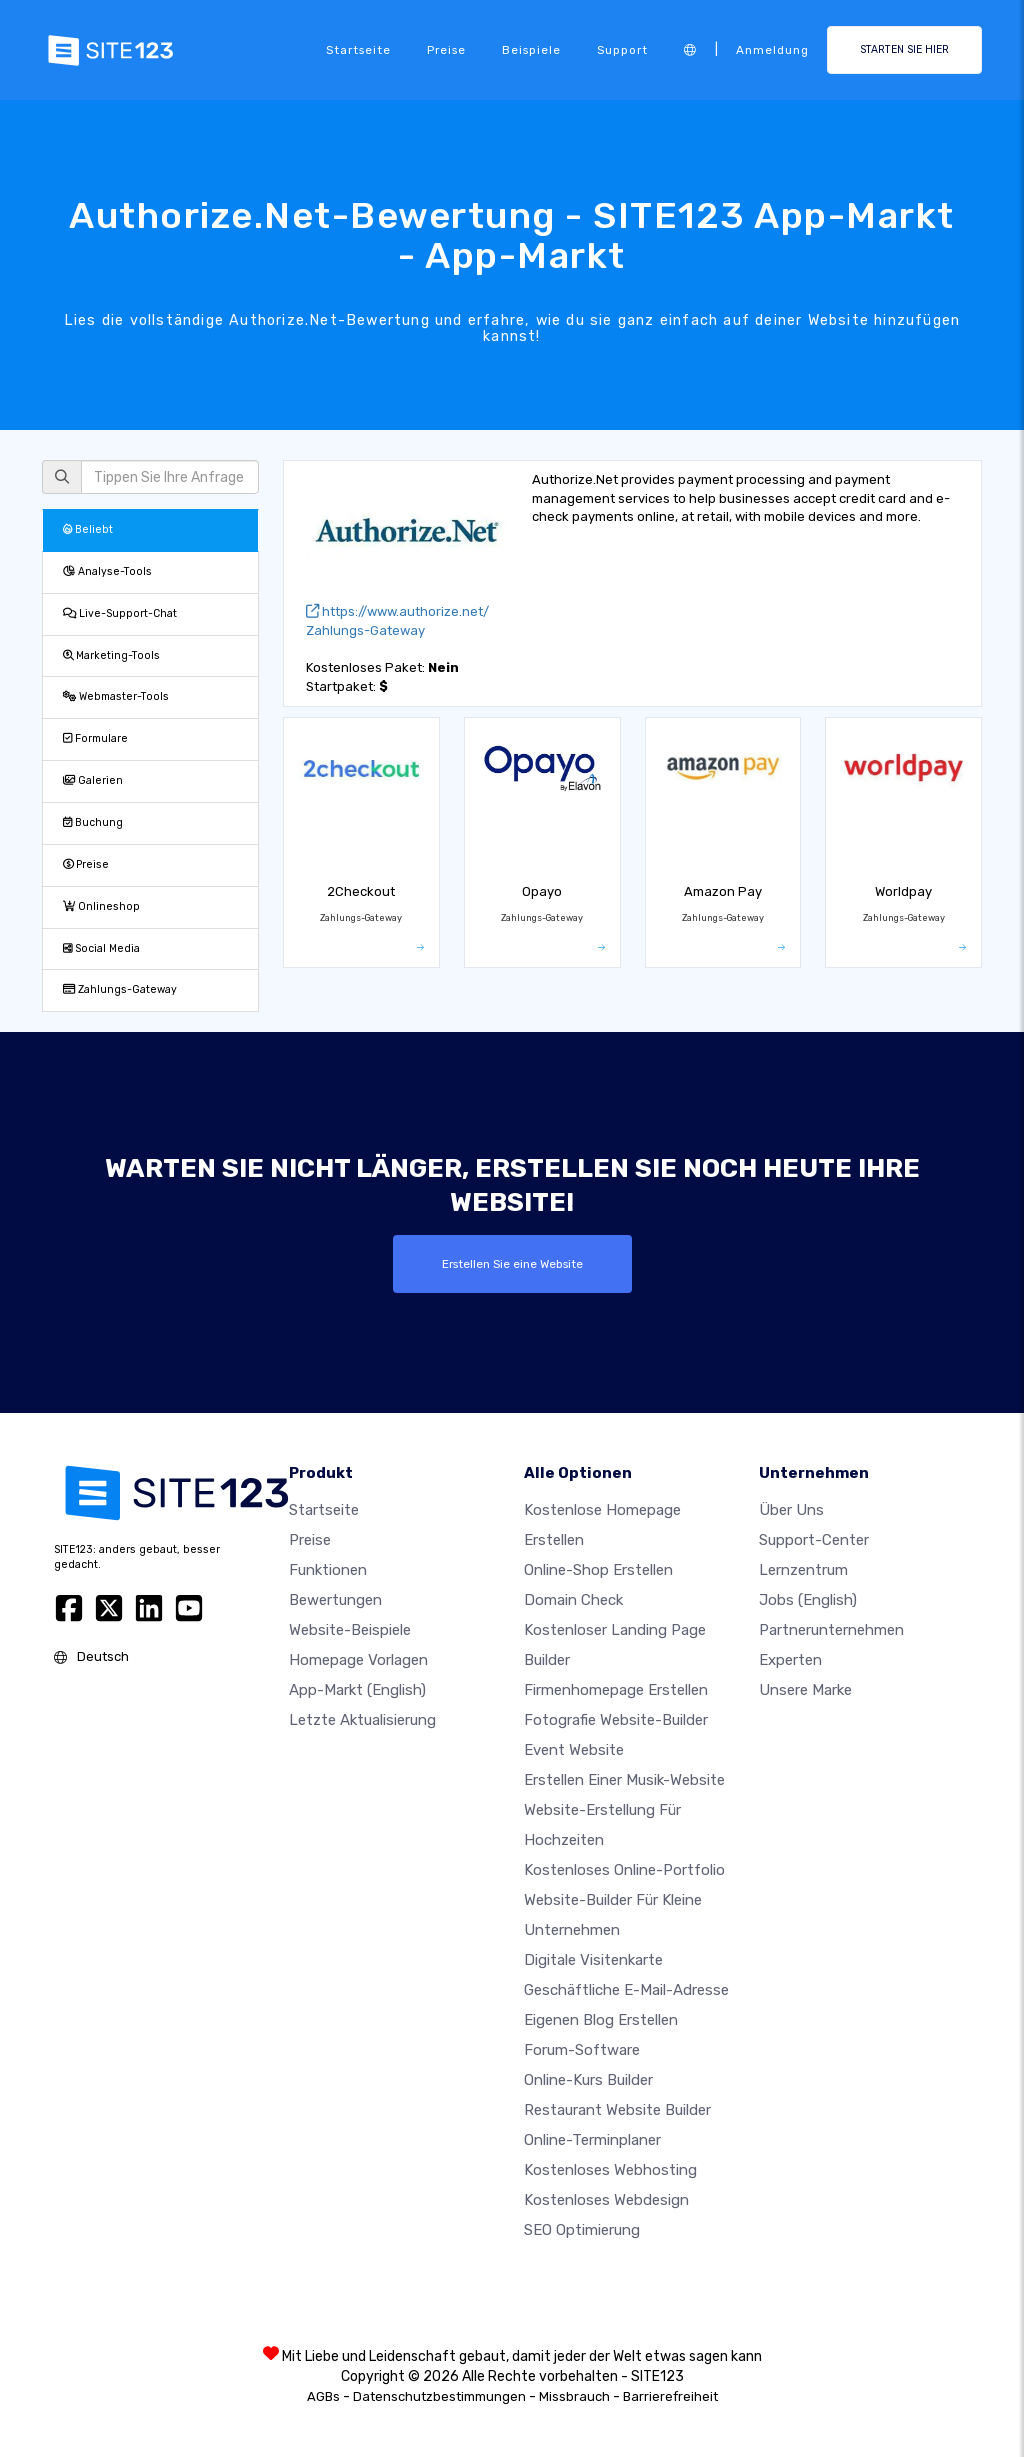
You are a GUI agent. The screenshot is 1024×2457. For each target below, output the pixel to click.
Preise (446, 50)
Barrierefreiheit (670, 2396)
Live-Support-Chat (120, 613)
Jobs (808, 1600)
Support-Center (814, 1540)
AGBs (323, 2396)
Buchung (93, 822)
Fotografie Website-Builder (616, 1720)
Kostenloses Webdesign (606, 2200)
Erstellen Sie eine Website (512, 1264)
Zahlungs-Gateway (120, 989)
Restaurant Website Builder (617, 2110)
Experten (790, 1660)
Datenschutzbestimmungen (439, 2396)
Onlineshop (101, 906)
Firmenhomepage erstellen (616, 1690)
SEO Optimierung (582, 2230)
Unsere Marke (805, 1690)
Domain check (573, 1600)
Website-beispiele (350, 1630)
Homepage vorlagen (358, 1660)
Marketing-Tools (111, 655)
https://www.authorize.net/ (397, 611)
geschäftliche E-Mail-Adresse (626, 1990)
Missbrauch (574, 2396)
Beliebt (88, 529)
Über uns (791, 1510)
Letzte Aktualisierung (362, 1720)
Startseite (358, 50)
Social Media (101, 948)
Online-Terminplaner (592, 2140)
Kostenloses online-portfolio (624, 1870)
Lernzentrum (803, 1570)
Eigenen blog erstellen (601, 2020)
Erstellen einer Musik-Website (624, 1780)
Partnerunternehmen (831, 1630)
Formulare (95, 738)
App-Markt (357, 1690)
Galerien (93, 780)
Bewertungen (335, 1600)
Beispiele (531, 50)
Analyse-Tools (107, 571)
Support (622, 50)
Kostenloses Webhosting (610, 2170)
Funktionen (328, 1570)
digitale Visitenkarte (593, 1960)
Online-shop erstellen (598, 1570)
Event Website (574, 1750)
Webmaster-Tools (116, 696)
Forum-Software (582, 2050)
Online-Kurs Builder (588, 2080)
